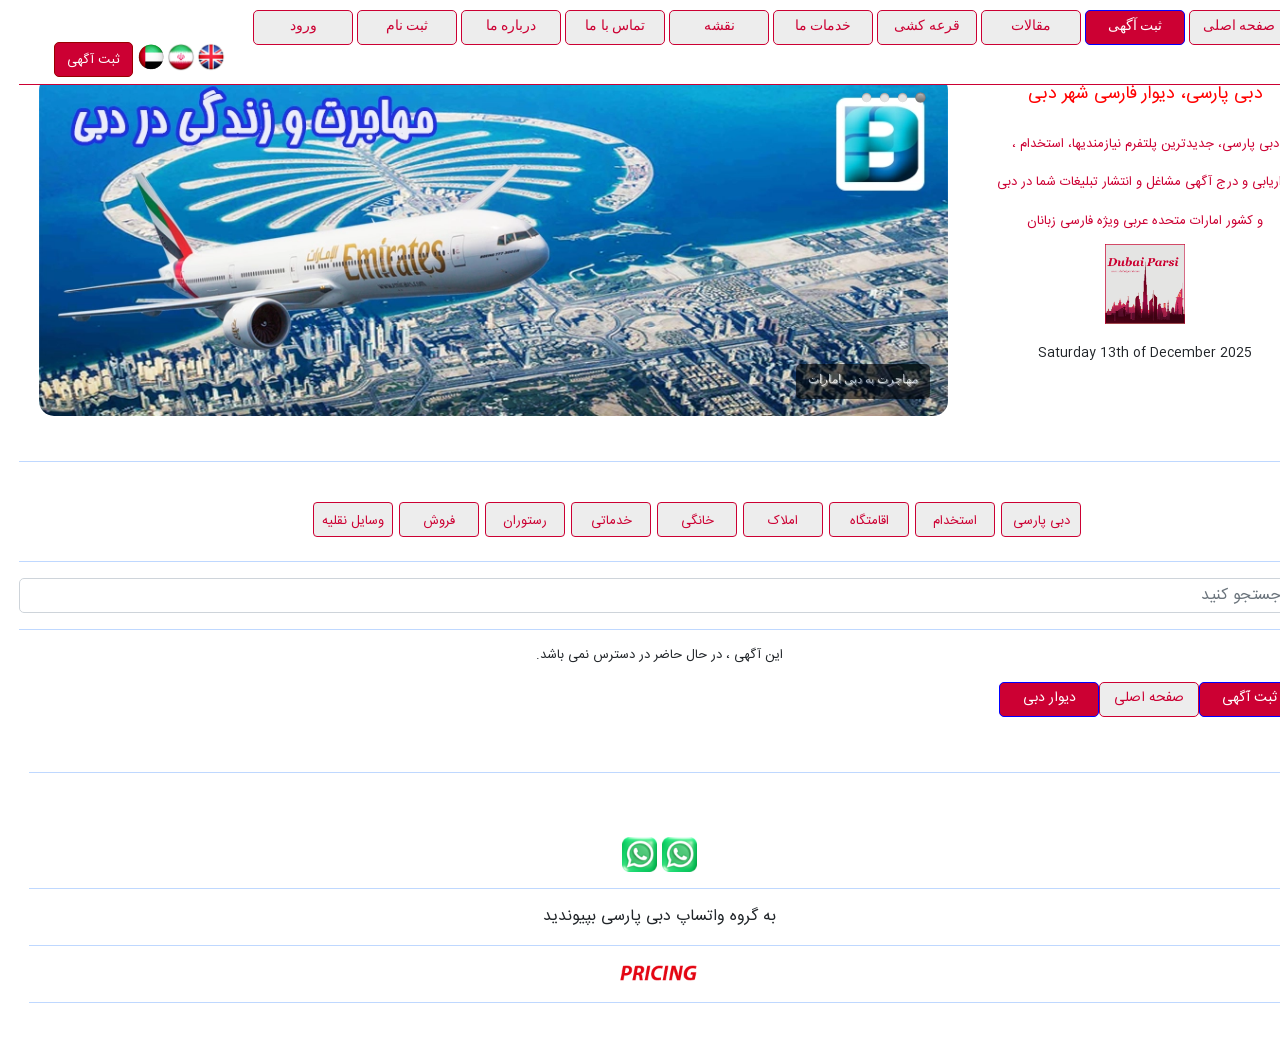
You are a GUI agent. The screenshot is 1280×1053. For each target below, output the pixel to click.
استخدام (936, 521)
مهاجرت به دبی (901, 97)
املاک (764, 521)
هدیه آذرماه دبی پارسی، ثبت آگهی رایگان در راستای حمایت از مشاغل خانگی (865, 97)
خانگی (678, 521)
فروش (420, 521)
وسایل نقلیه (334, 521)
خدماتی (592, 521)
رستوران (506, 521)
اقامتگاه (850, 521)
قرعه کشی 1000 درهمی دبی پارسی (883, 97)
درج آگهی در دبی (847, 97)
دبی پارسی (1022, 521)
